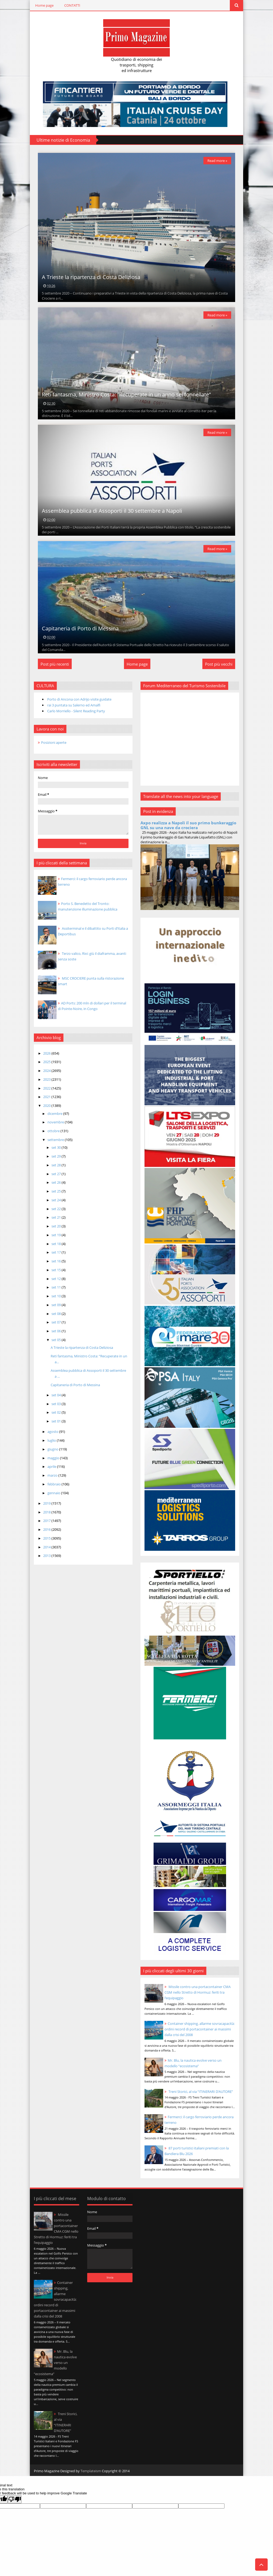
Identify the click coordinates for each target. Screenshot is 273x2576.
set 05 (56, 1339)
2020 (47, 1105)
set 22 (56, 1208)
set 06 (56, 1331)
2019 (47, 1503)
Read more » (217, 160)
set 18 (56, 1243)
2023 (47, 1079)
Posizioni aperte (53, 742)
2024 (47, 1070)
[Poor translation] (15, 2499)
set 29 (56, 1156)
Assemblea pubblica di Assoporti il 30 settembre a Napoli (112, 510)
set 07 (56, 1322)
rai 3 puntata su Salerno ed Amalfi (73, 705)
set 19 (56, 1235)
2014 (47, 1547)
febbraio (54, 1484)
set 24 (56, 1200)
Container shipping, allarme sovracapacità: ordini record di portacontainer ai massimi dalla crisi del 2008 (199, 2029)
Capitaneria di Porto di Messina (80, 628)
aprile (52, 1466)
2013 (47, 1555)
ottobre (54, 1130)
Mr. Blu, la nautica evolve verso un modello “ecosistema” (55, 2362)
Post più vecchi (218, 664)
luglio (52, 1440)
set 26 (56, 1182)
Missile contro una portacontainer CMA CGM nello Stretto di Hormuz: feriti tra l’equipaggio (197, 1992)
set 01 (56, 1421)
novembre (56, 1122)
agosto (53, 1431)
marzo (52, 1475)
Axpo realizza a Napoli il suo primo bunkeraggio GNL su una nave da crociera (188, 825)
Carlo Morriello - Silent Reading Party (76, 711)
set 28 (56, 1165)
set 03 (56, 1403)
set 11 (56, 1287)
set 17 (56, 1252)
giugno (53, 1449)
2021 (47, 1096)
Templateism (91, 2470)
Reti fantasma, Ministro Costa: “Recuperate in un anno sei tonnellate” (126, 394)
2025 (47, 1061)
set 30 (56, 1147)
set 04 (56, 1395)
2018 (47, 1512)
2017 (47, 1520)
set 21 (56, 1217)
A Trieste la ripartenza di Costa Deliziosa (91, 277)
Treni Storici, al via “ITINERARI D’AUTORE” (200, 2091)
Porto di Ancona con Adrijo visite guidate (79, 699)
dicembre (55, 1113)
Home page (44, 5)
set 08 (56, 1313)
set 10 (56, 1296)
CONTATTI (72, 5)
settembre (56, 1139)
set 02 (56, 1412)
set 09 (56, 1304)
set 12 (56, 1278)
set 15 (56, 1269)
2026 (47, 1053)
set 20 (56, 1226)
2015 (47, 1538)
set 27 (56, 1173)
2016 (47, 1529)
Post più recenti (55, 664)
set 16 (56, 1261)
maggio (53, 1458)
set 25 (56, 1191)
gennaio (54, 1492)
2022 (47, 1088)
